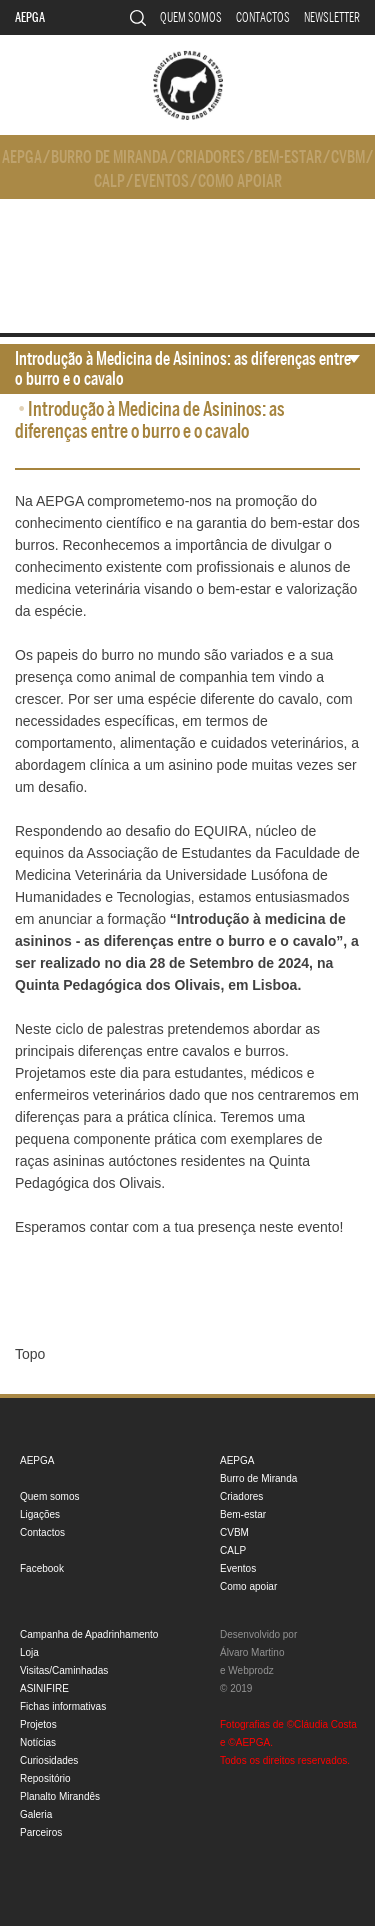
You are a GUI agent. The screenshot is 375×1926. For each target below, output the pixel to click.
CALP (109, 181)
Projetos (38, 1724)
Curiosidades (49, 1760)
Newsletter (332, 17)
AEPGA (30, 17)
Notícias (38, 1742)
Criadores (211, 157)
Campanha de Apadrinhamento (89, 1634)
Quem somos (191, 17)
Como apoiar (240, 181)
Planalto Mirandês (60, 1796)
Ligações (40, 1514)
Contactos (263, 17)
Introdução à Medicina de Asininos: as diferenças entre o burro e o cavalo (183, 369)
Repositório (45, 1778)
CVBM (348, 157)
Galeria (36, 1814)
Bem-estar (288, 157)
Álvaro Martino (252, 1652)
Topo (30, 1354)
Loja (29, 1652)
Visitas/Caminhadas (64, 1670)
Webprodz (250, 1670)
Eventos (161, 181)
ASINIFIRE (44, 1688)
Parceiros (41, 1832)
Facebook (42, 1568)
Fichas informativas (63, 1706)
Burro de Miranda (109, 157)
